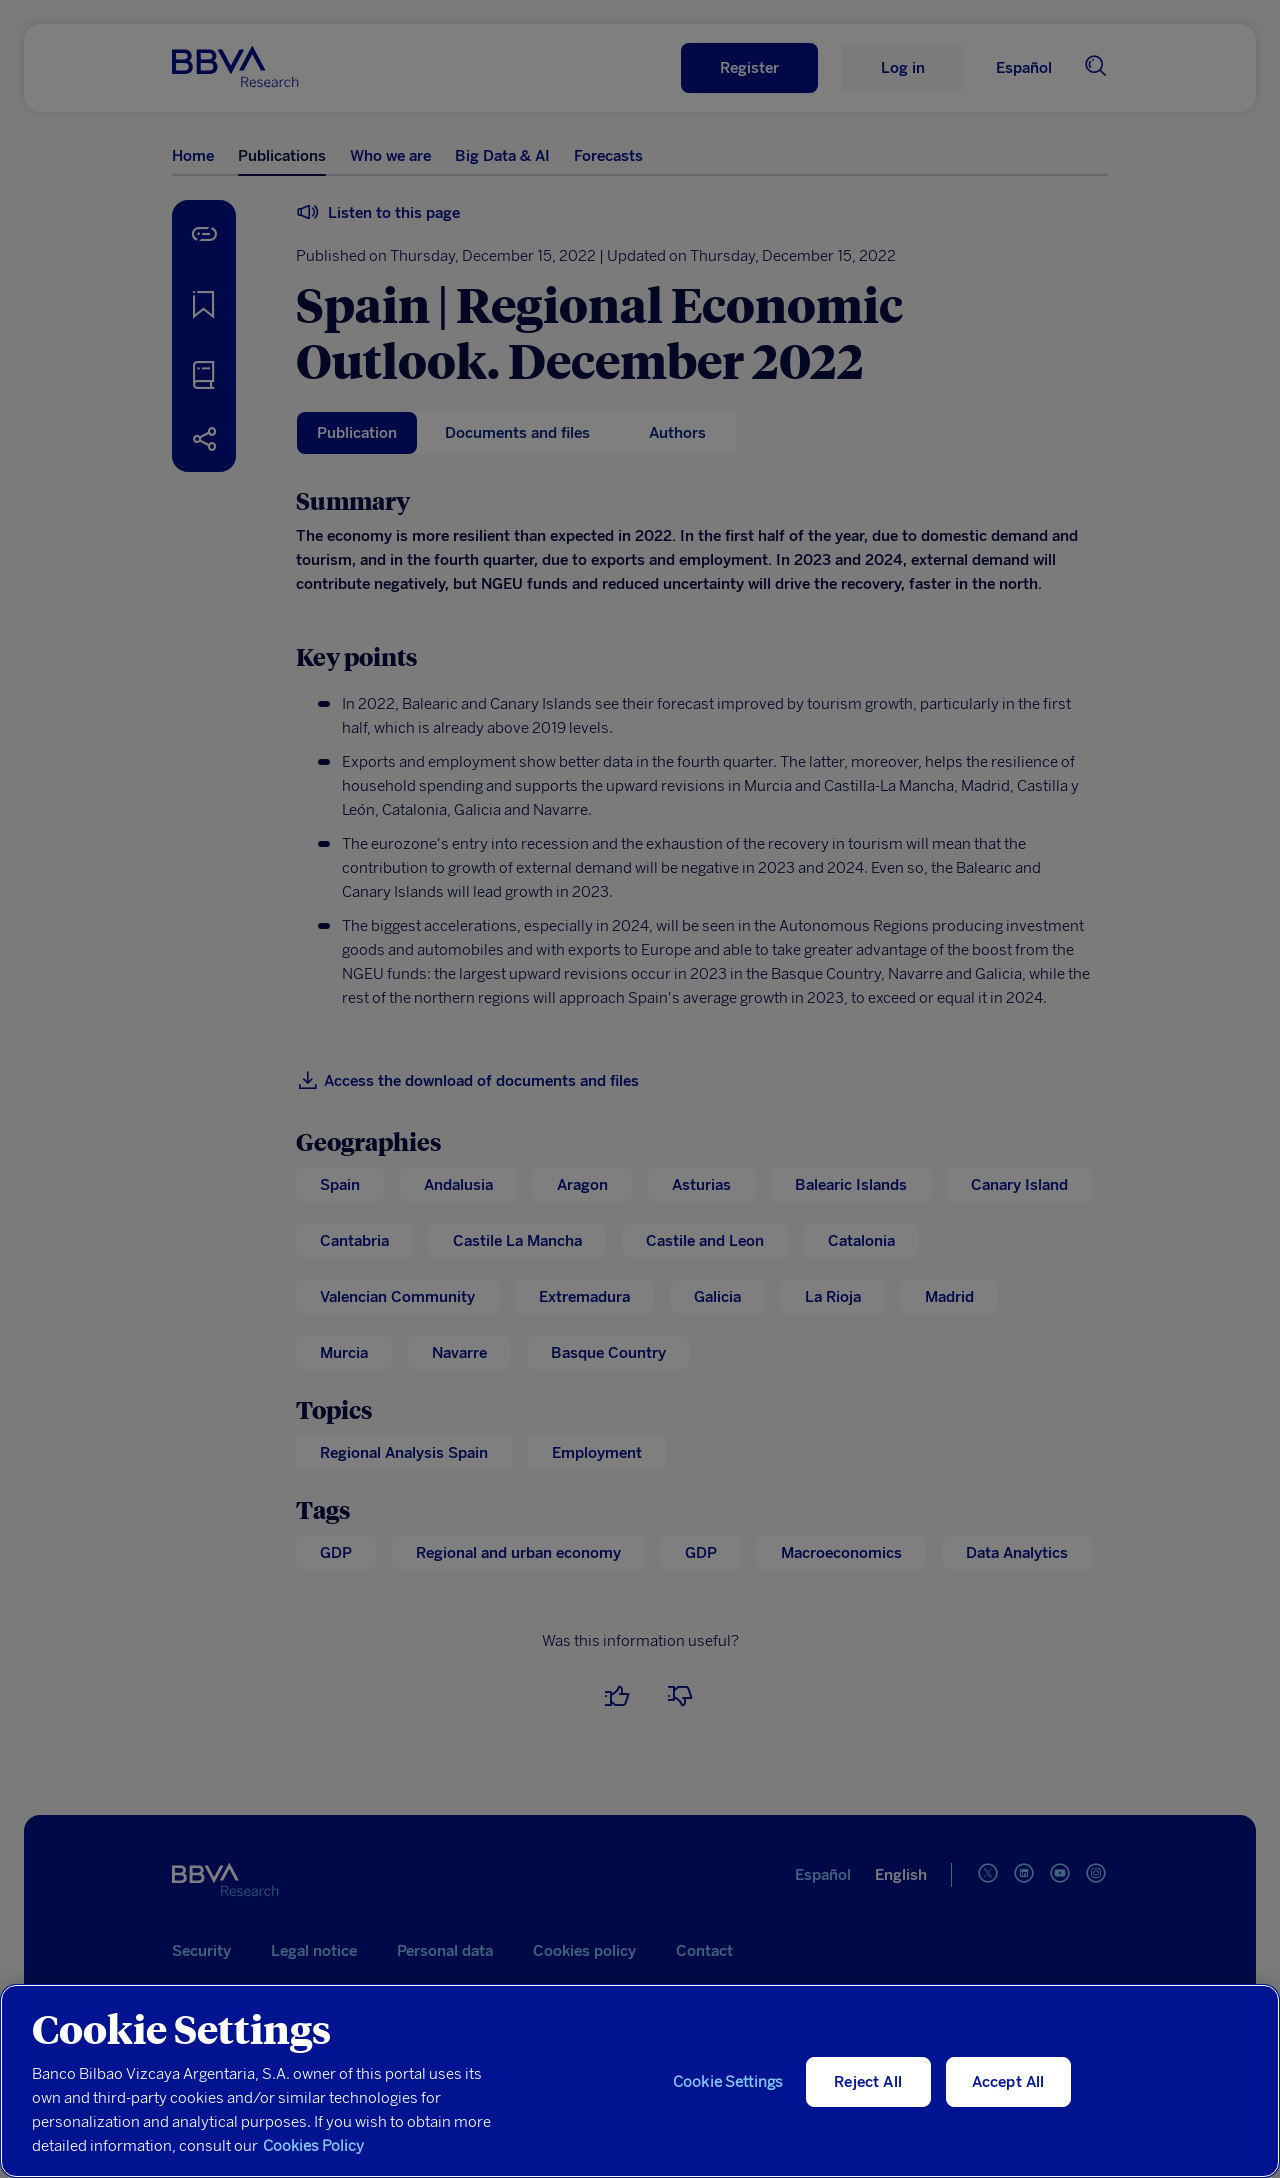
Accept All (1008, 2082)
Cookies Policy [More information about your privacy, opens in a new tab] (313, 2146)
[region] (640, 2081)
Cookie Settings (728, 2082)
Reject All (868, 2082)
